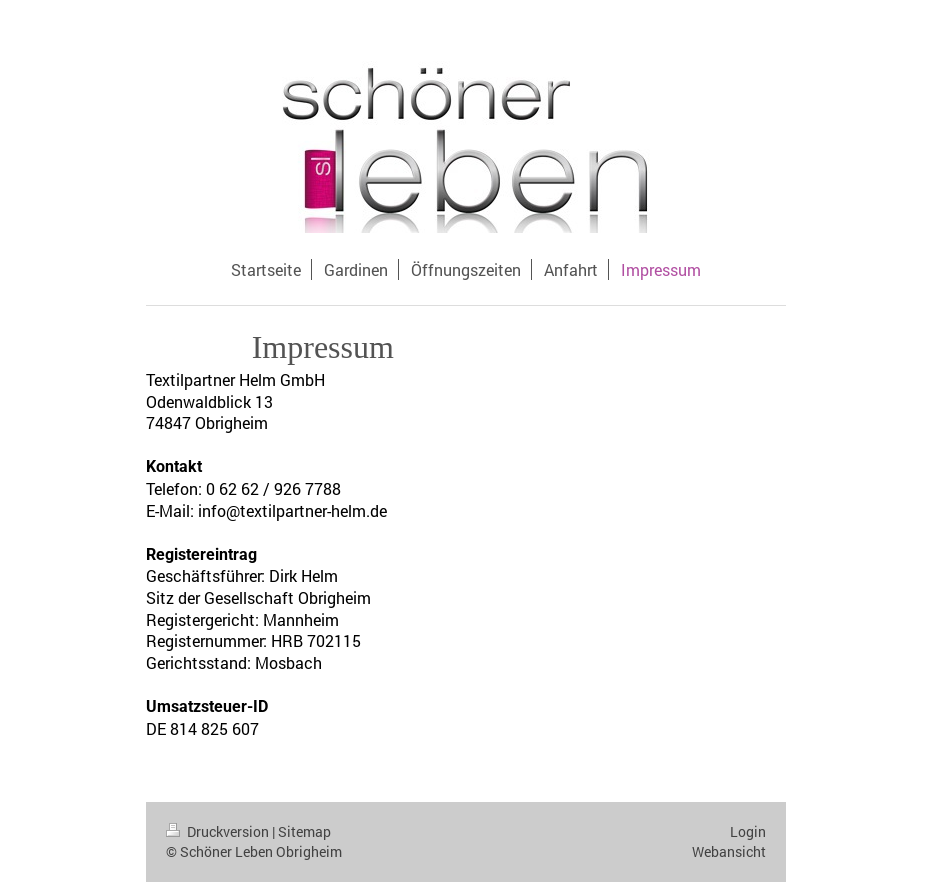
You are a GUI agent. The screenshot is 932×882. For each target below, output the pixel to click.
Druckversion (219, 831)
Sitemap (304, 831)
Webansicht (729, 851)
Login (748, 831)
